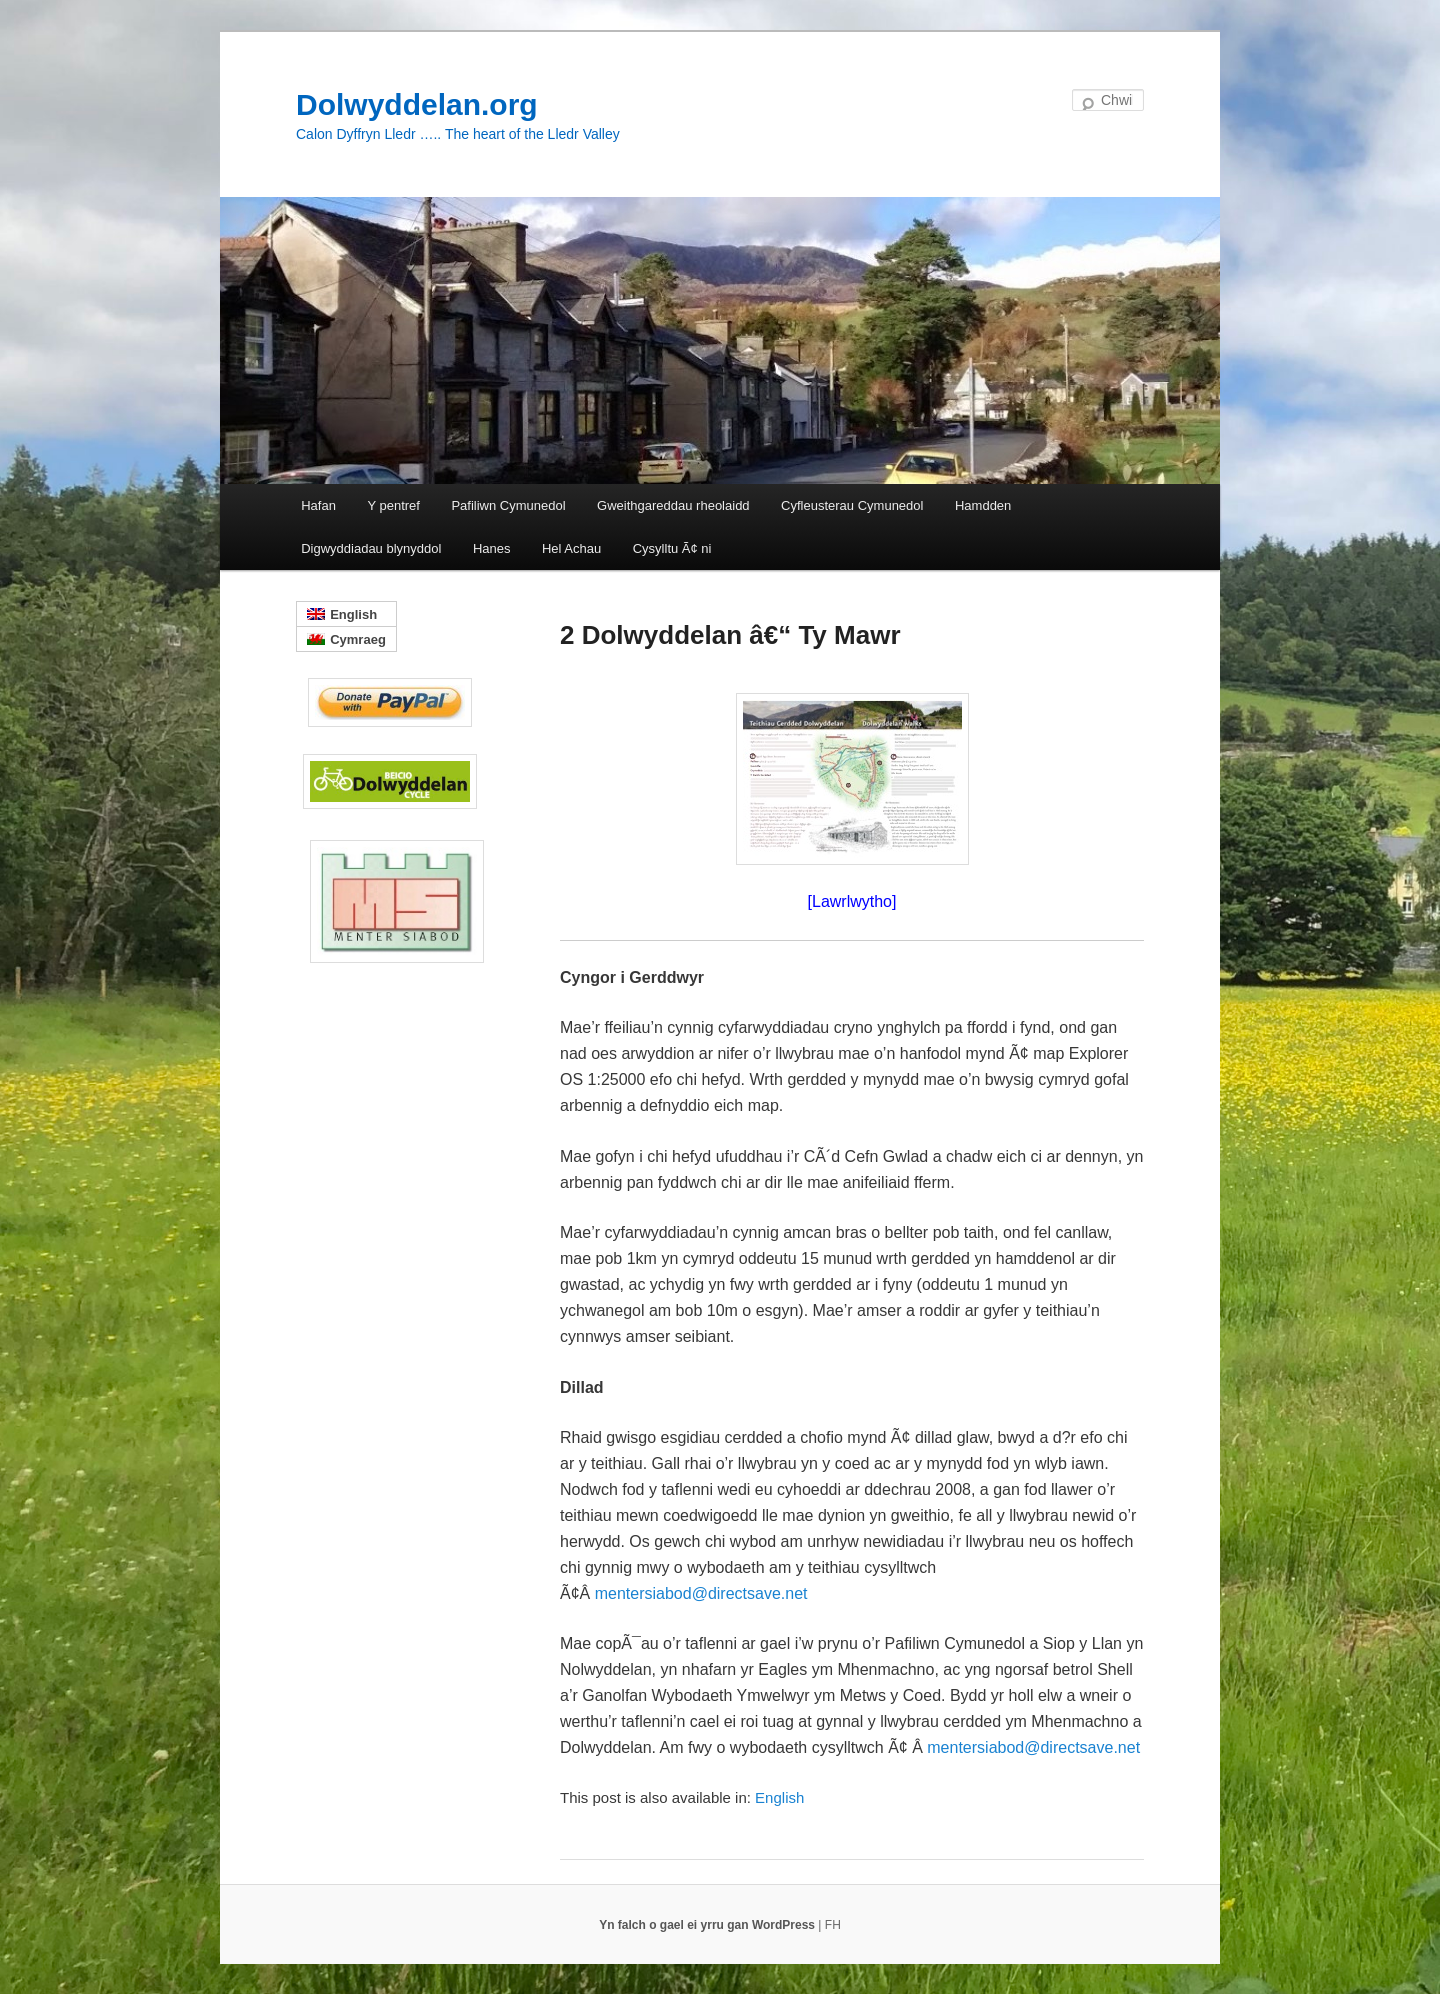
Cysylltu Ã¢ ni (672, 548)
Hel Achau (571, 548)
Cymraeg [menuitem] (358, 639)
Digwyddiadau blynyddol (371, 548)
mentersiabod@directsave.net (701, 1593)
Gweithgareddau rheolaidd (673, 505)
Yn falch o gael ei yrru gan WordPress (708, 1925)
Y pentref (393, 505)
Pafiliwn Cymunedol (508, 505)
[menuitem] (779, 1797)
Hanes (492, 548)
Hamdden (983, 505)
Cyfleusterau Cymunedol (852, 505)
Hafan (318, 505)
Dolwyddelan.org (417, 104)
